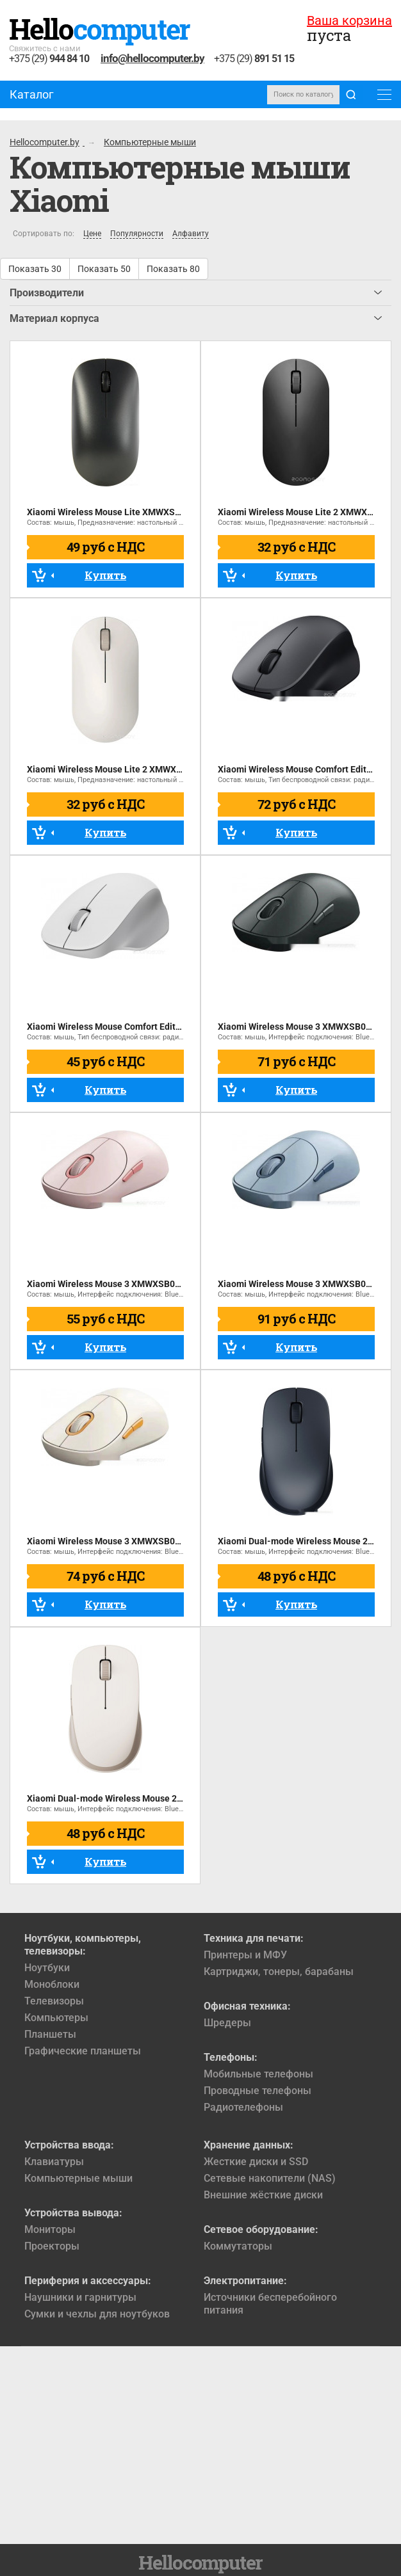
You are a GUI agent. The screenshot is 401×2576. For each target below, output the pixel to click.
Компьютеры (56, 2018)
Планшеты (50, 2034)
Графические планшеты (82, 2051)
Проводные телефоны (257, 2090)
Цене (92, 234)
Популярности (136, 234)
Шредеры (227, 2023)
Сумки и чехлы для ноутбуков (97, 2314)
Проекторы (51, 2246)
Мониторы (50, 2229)
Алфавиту (190, 234)
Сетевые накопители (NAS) (270, 2178)
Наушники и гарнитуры (80, 2297)
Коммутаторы (238, 2246)
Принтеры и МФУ (245, 1955)
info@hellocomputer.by (152, 58)
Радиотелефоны (243, 2107)
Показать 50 (104, 269)
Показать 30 (34, 269)
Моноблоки (51, 1984)
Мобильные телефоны (258, 2074)
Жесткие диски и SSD (256, 2162)
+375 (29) (49, 59)
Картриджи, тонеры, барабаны (279, 1971)
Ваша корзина (349, 20)
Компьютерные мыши (78, 2178)
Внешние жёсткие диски (263, 2195)
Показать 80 (173, 269)
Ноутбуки (47, 1968)
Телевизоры (54, 2001)
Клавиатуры (54, 2162)
